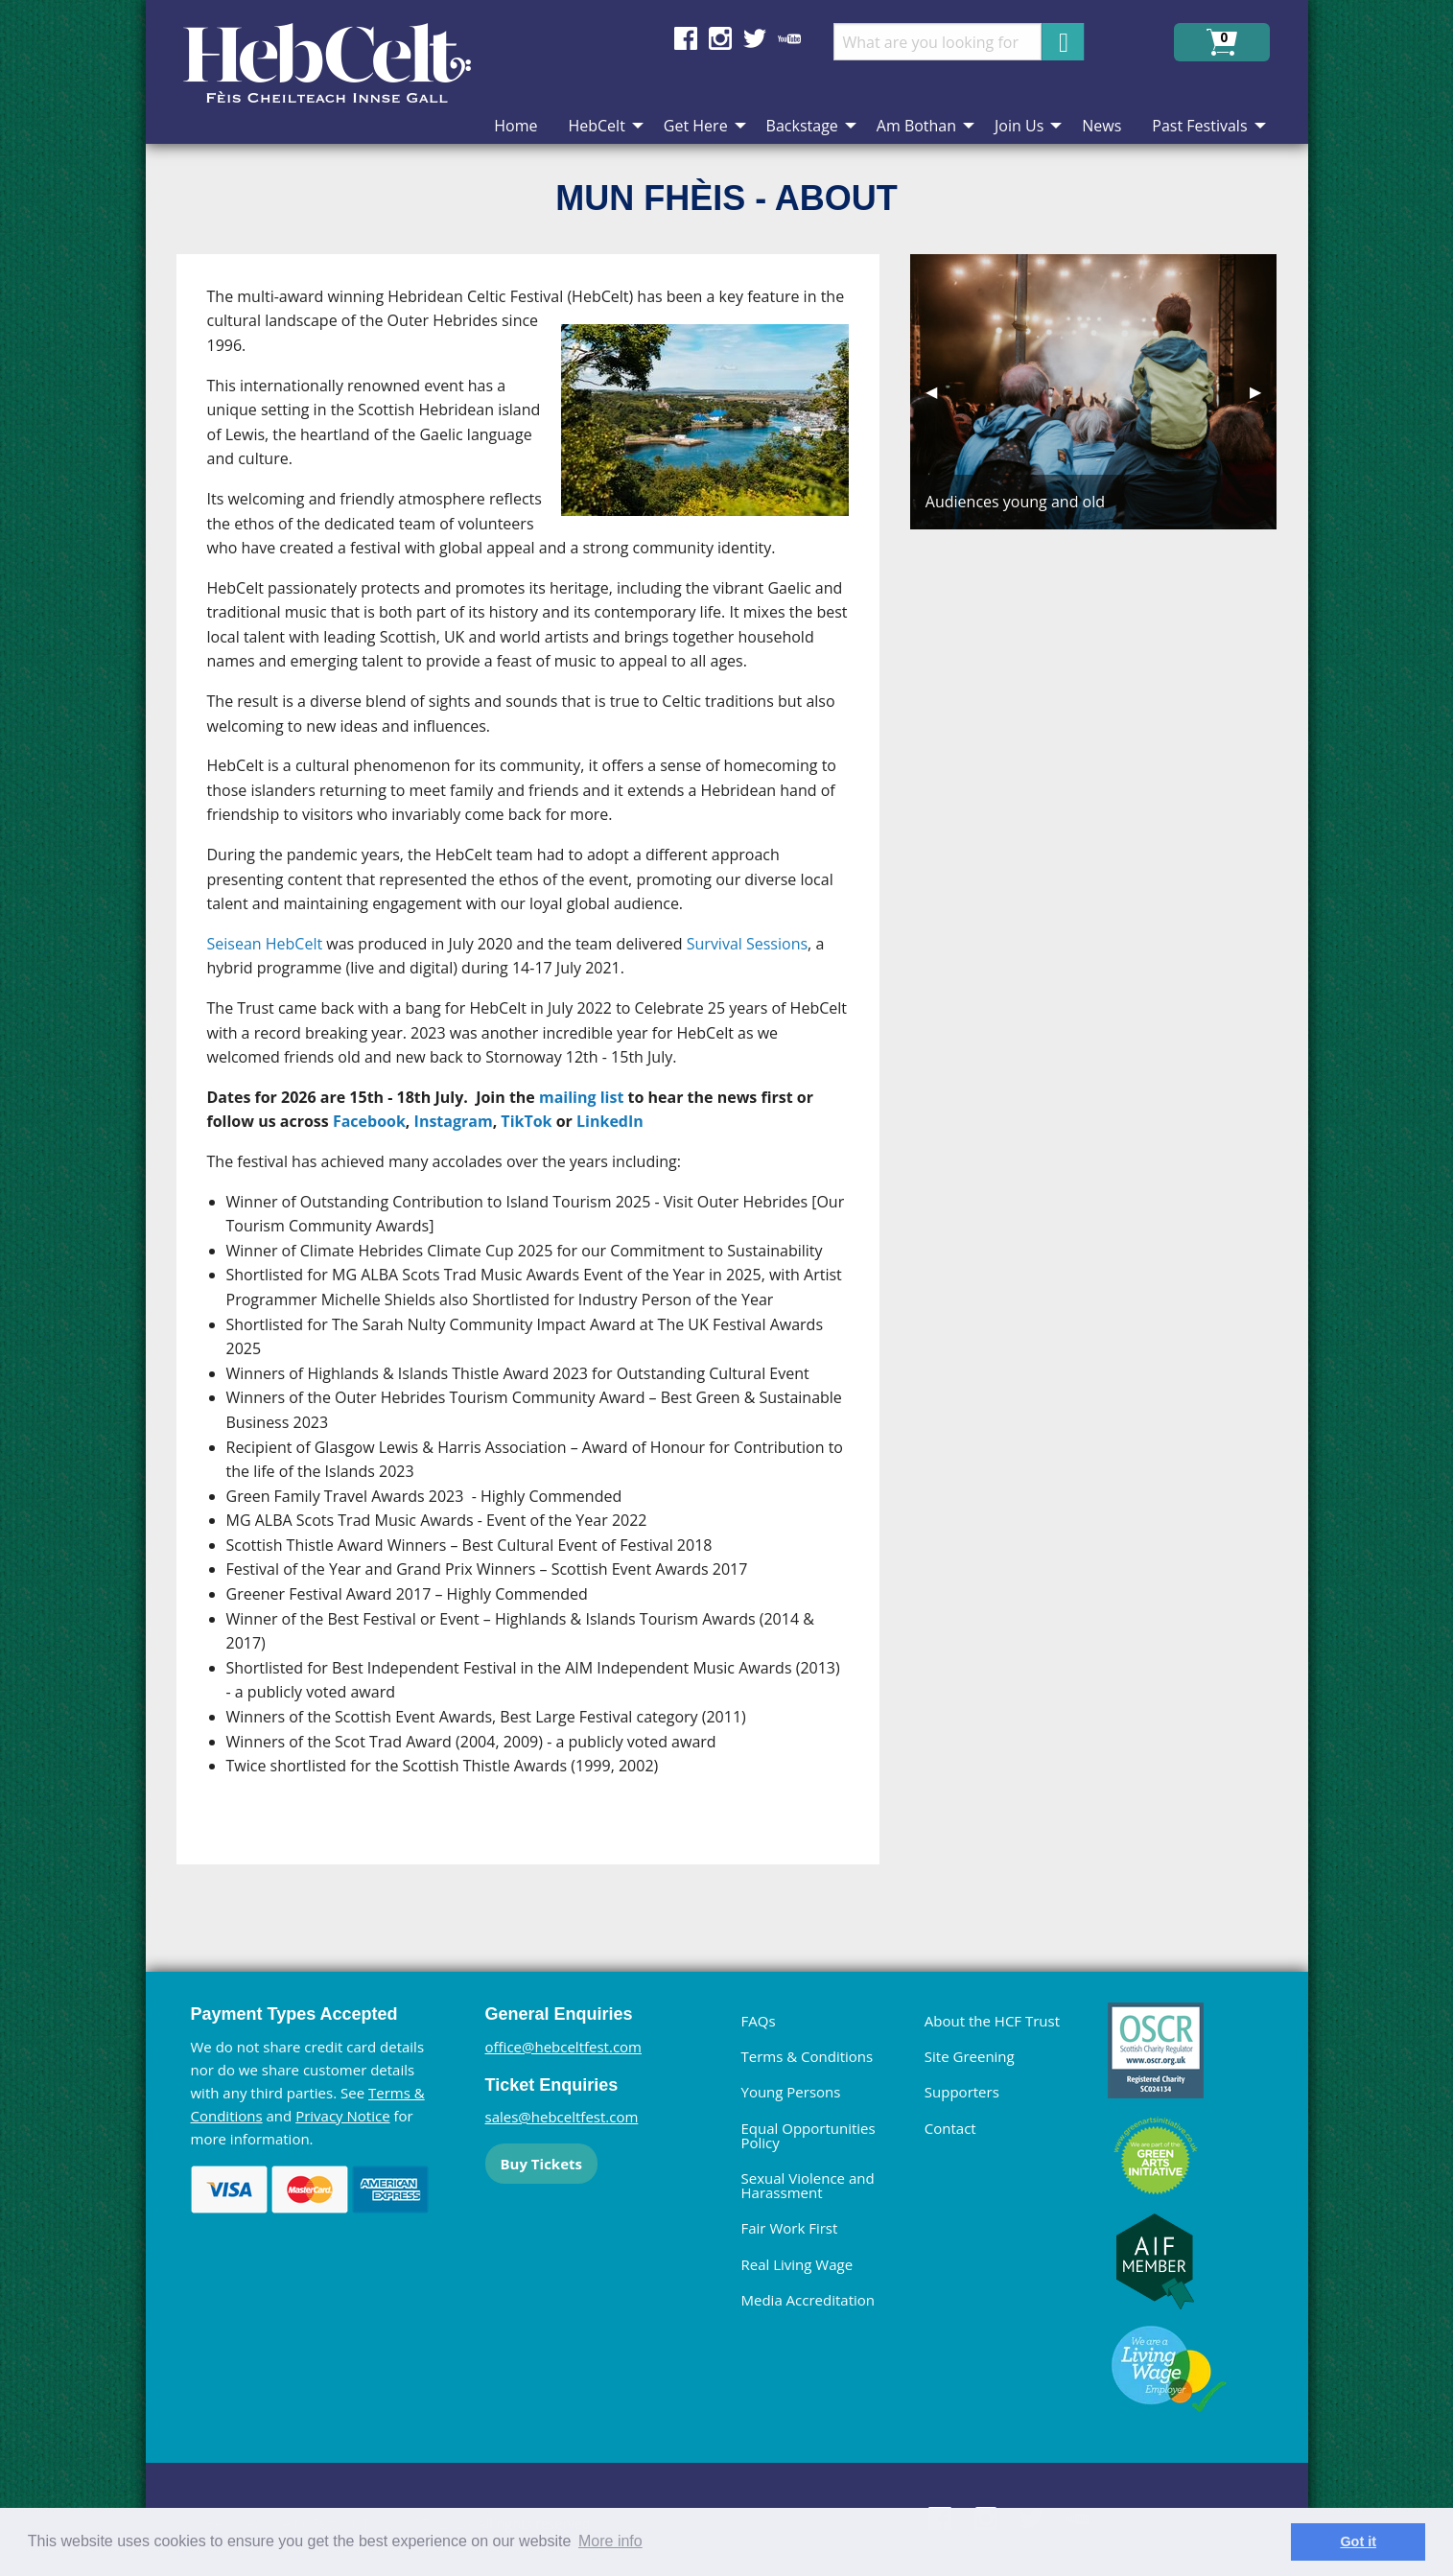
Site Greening (970, 2056)
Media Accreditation (808, 2299)
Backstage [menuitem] (802, 125)
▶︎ (1263, 391)
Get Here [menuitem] (696, 125)
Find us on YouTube (789, 38)
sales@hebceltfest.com (562, 2116)
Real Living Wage (797, 2264)
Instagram (453, 1121)
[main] (543, 1075)
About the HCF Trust (992, 2020)
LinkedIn (610, 1121)
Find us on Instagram (720, 38)
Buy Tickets (541, 2163)
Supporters (962, 2091)
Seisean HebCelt (265, 943)
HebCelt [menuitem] (596, 125)
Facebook (369, 1121)
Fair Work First (789, 2227)
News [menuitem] (1101, 125)
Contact (950, 2128)
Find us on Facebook (685, 38)
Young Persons (791, 2091)
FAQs (758, 2020)
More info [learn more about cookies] (610, 2541)
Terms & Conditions (807, 2056)
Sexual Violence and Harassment (808, 2185)
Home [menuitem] (515, 125)
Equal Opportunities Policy (808, 2135)
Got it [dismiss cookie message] (1358, 2541)
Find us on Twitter (754, 38)
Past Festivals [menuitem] (1199, 125)
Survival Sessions (747, 943)
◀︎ (939, 391)
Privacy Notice (342, 2115)
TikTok (526, 1121)
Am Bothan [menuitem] (916, 125)
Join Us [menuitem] (1019, 125)
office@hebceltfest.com (564, 2046)
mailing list (581, 1097)
